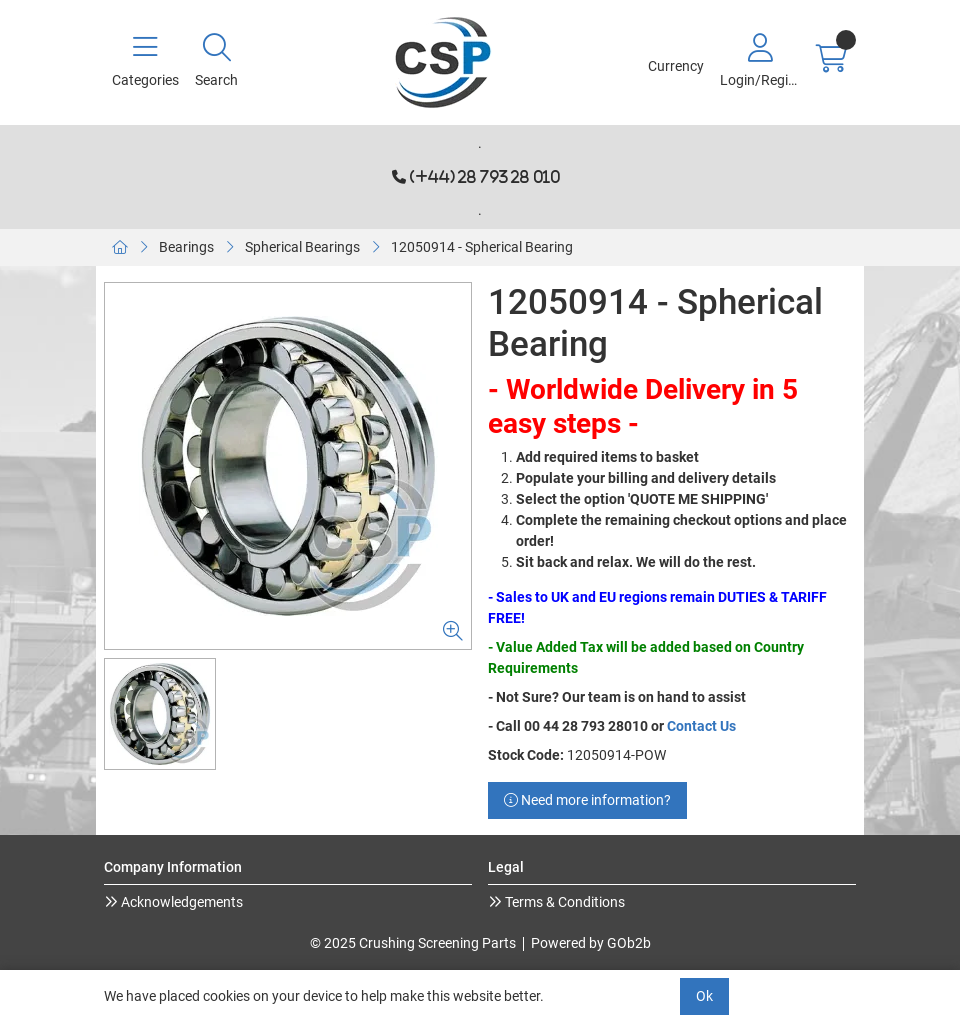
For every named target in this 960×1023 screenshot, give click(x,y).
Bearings (186, 247)
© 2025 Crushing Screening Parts (413, 943)
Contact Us (701, 726)
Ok (704, 996)
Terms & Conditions (563, 902)
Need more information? (587, 800)
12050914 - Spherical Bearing (482, 247)
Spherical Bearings (302, 247)
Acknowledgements (180, 902)
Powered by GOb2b (591, 943)
